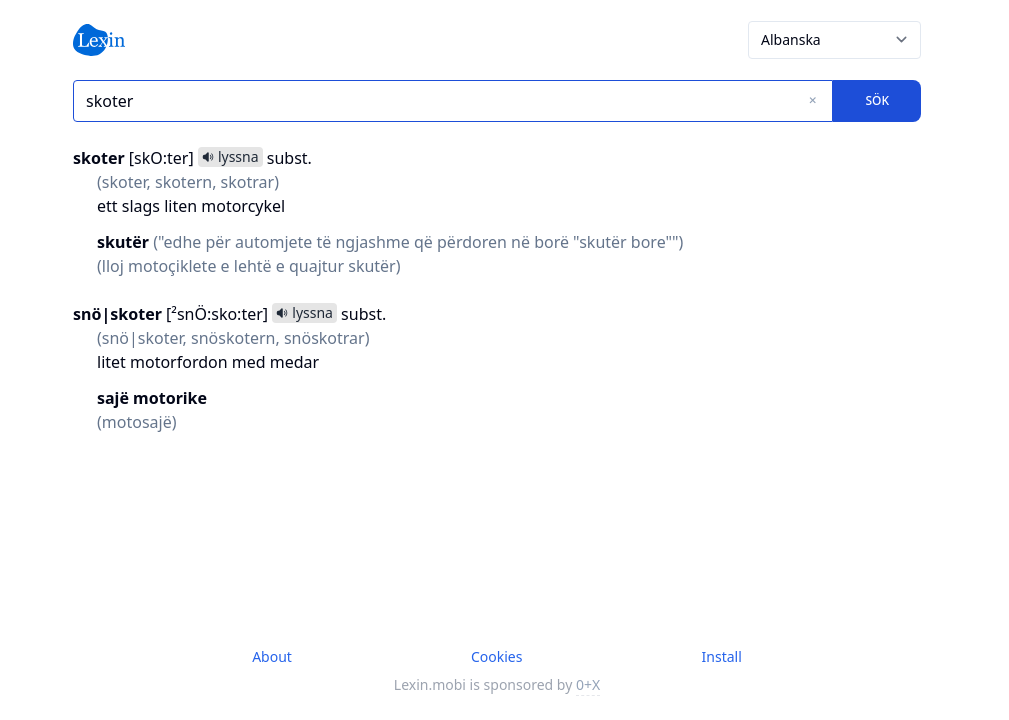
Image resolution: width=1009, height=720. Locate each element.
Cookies (496, 656)
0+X (588, 684)
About (272, 656)
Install (722, 656)
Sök (877, 100)
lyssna (230, 156)
